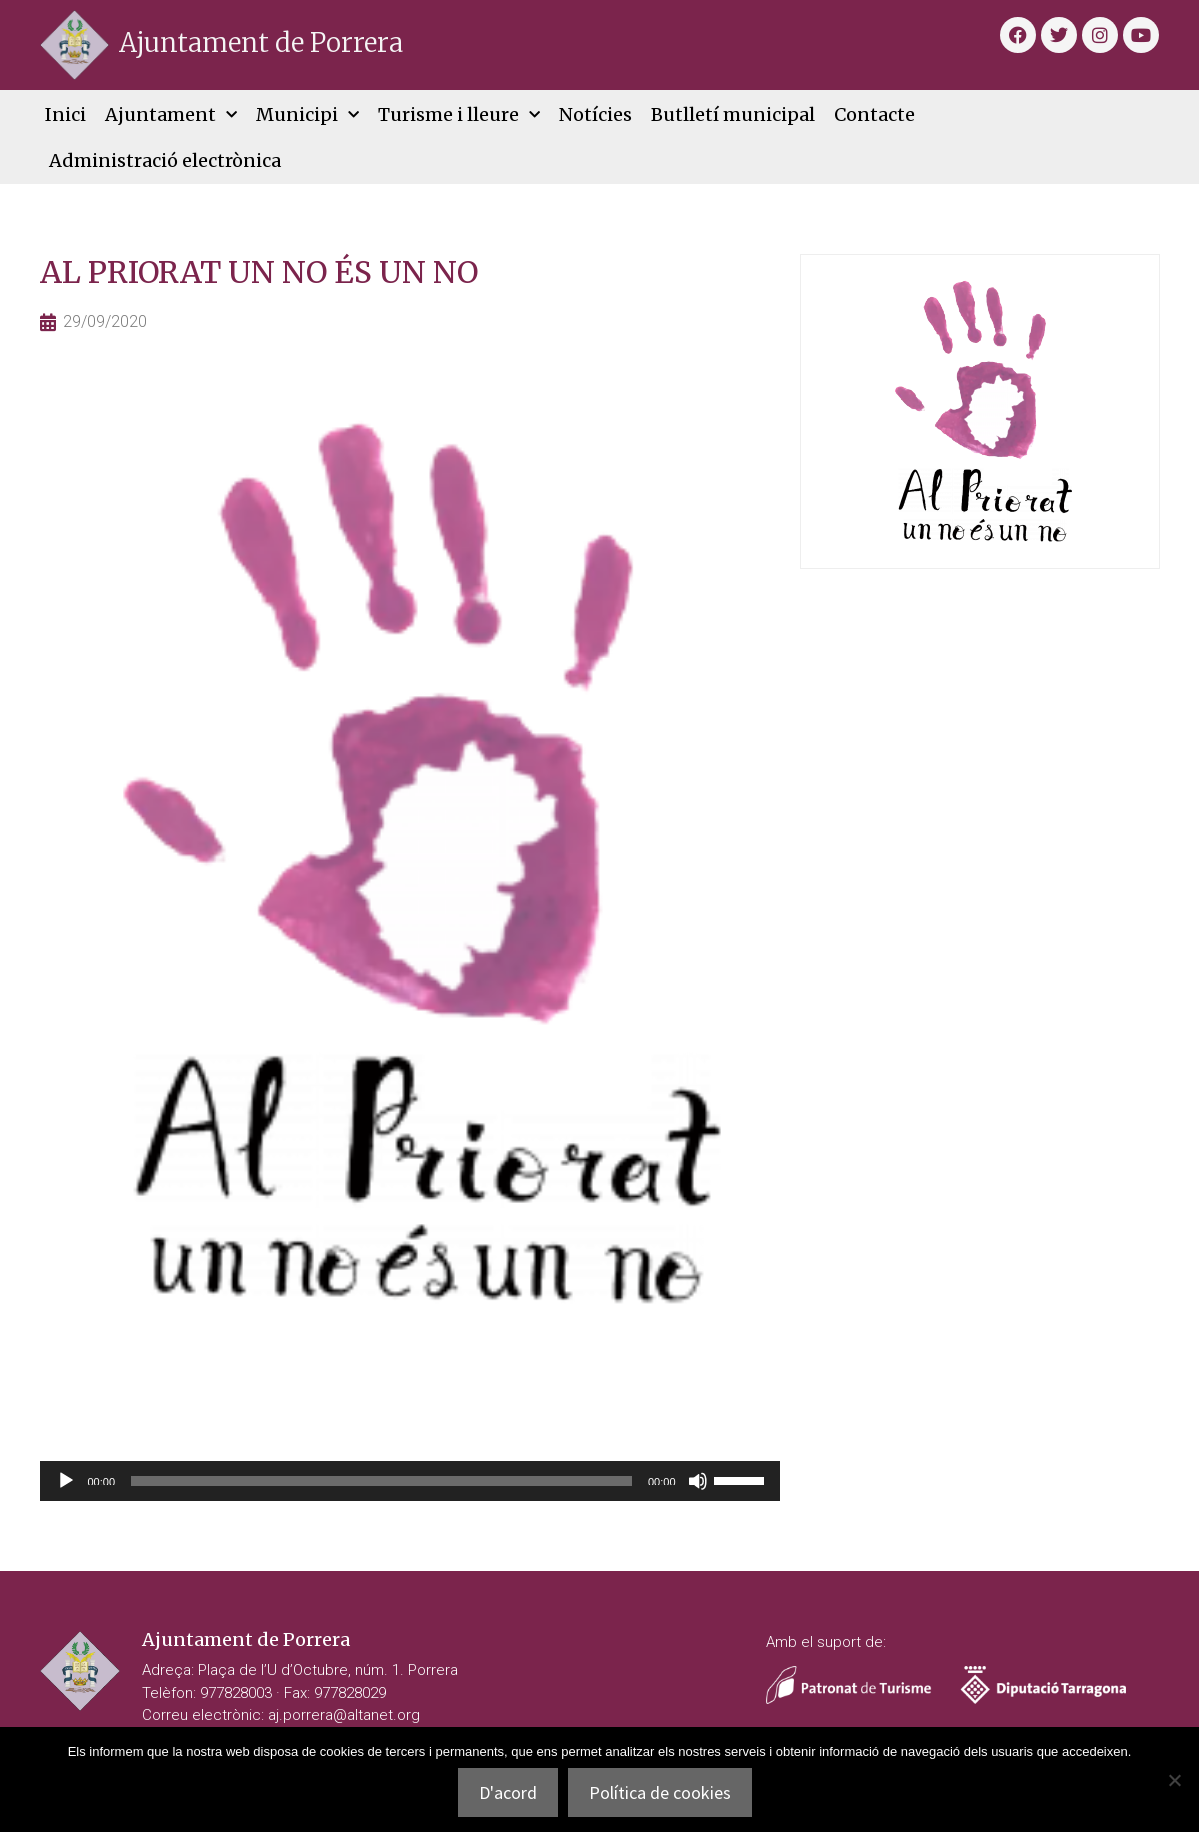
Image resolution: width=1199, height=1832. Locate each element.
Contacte (874, 114)
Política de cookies (660, 1792)
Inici (65, 114)
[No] (1174, 1780)
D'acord (508, 1792)
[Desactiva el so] (698, 1481)
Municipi (307, 115)
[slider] (381, 1481)
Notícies (595, 114)
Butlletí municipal (733, 114)
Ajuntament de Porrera (261, 42)
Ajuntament (171, 115)
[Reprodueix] (66, 1481)
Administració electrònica (165, 160)
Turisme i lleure (459, 115)
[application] (410, 1481)
